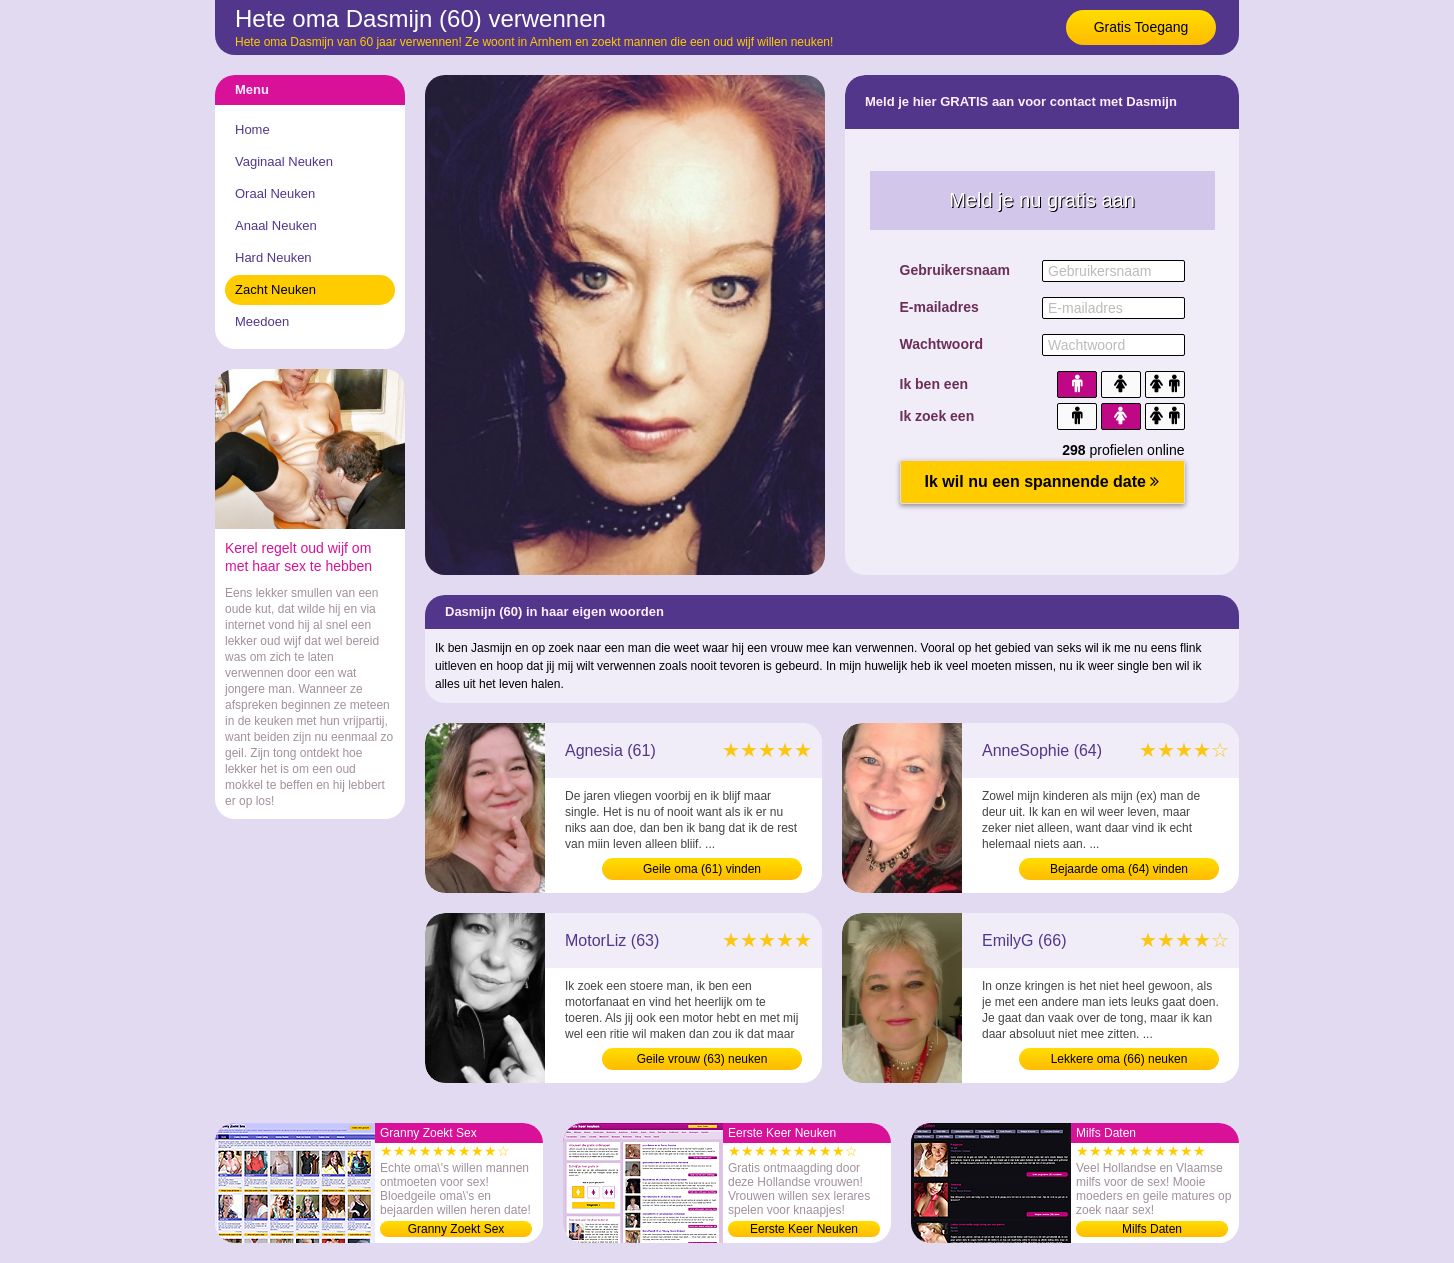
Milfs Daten (1152, 1229)
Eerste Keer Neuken (804, 1229)
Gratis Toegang (1141, 27)
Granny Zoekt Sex (456, 1229)
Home (252, 129)
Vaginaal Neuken (284, 161)
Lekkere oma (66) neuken (1119, 1059)
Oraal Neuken (275, 193)
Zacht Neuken (275, 289)
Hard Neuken (273, 257)
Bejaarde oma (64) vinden (1119, 869)
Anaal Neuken (276, 225)
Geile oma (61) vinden (702, 869)
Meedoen (262, 321)
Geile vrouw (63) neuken (702, 1059)
